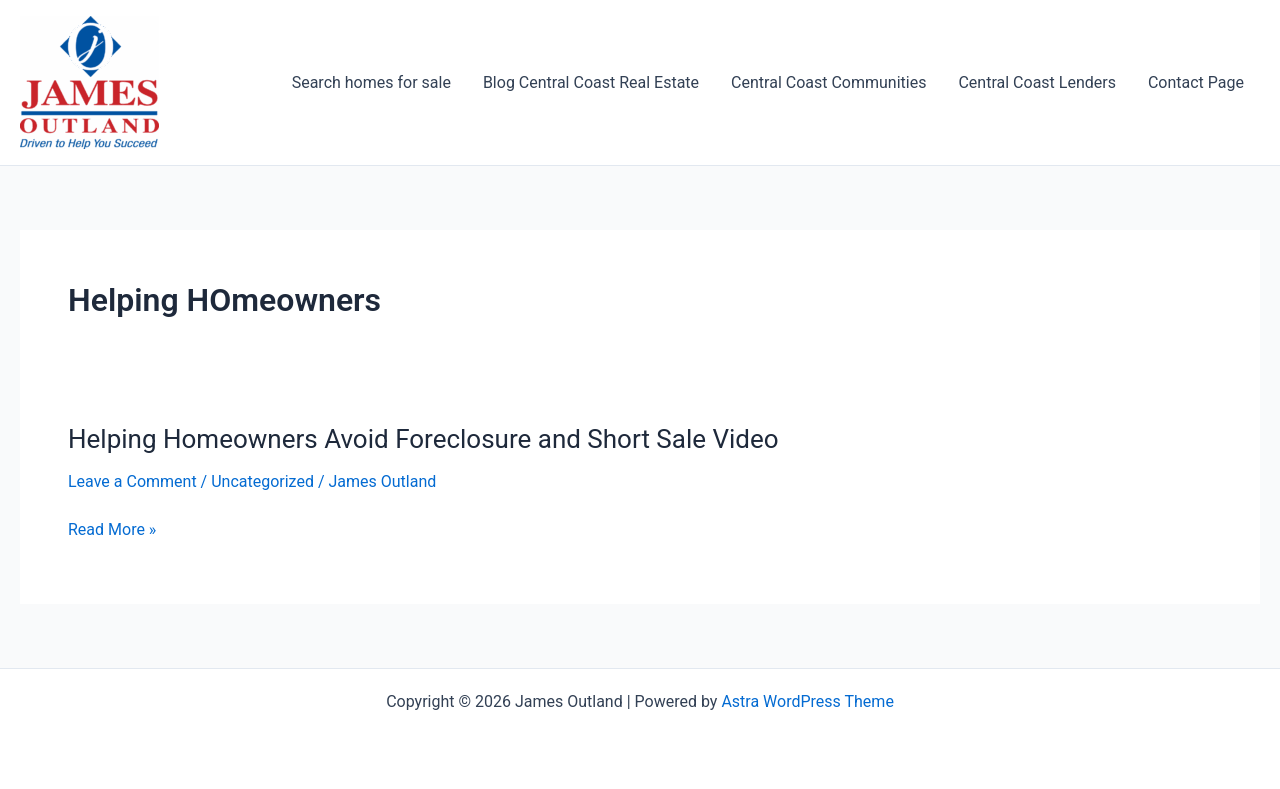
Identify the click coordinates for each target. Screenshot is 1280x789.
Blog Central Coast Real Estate (591, 82)
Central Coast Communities (828, 82)
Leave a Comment (132, 481)
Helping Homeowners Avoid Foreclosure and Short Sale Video (423, 439)
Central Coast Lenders (1036, 82)
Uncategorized (262, 481)
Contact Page (1196, 82)
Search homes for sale (371, 82)
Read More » (112, 530)
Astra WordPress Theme (807, 701)
